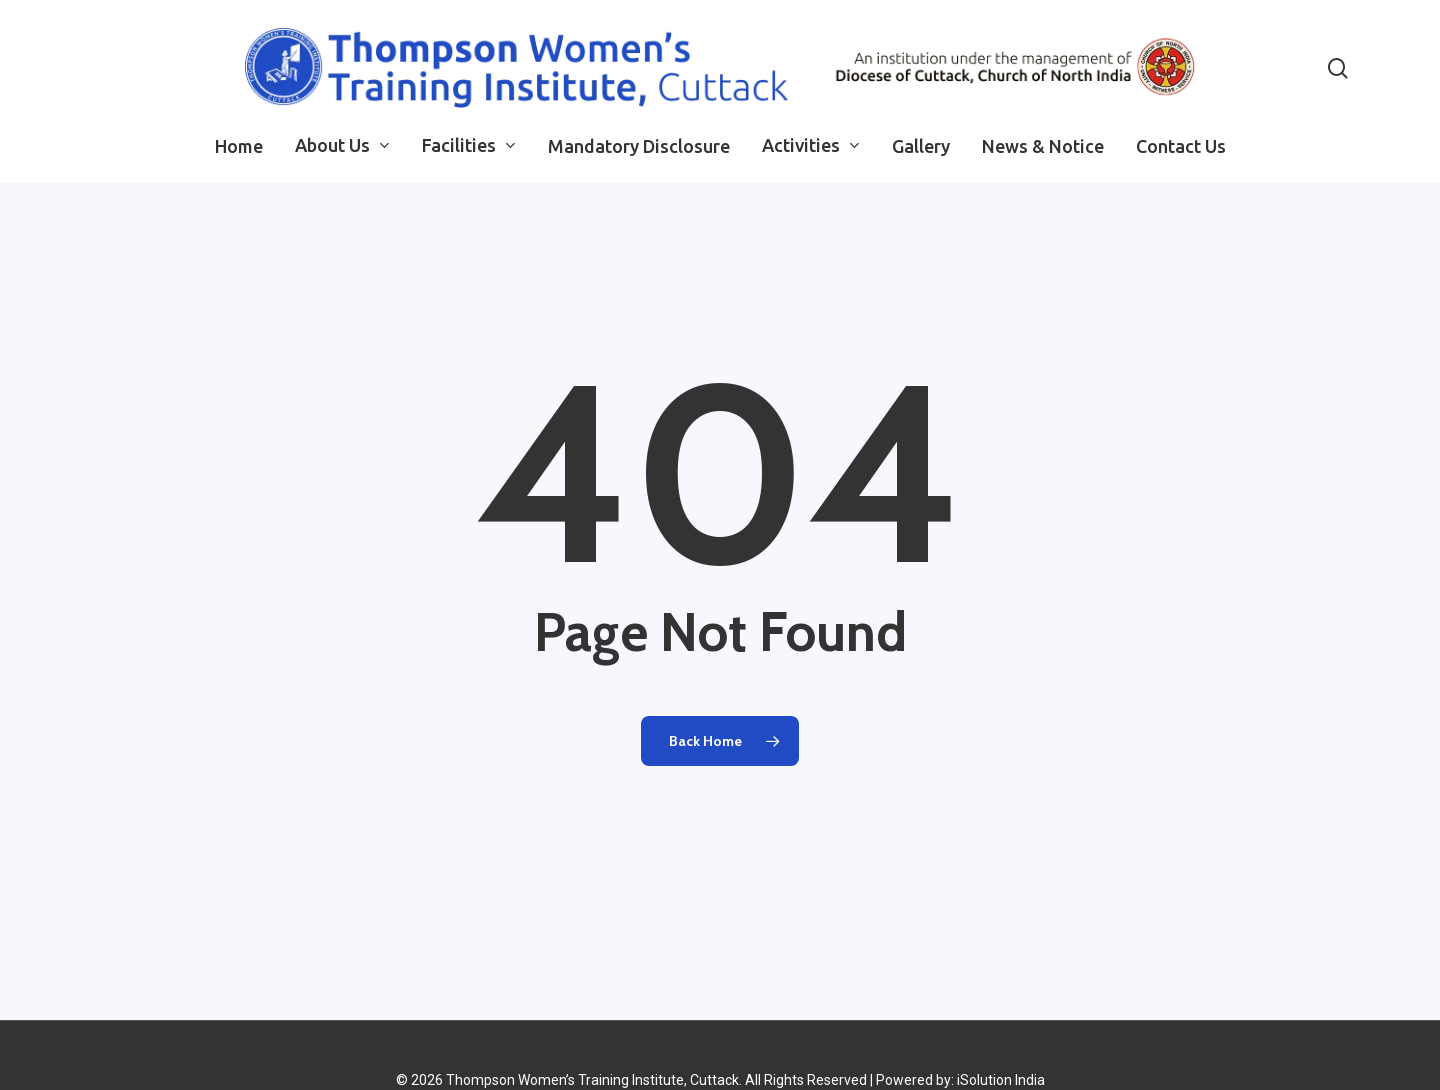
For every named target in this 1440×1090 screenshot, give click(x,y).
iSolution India (1001, 1080)
